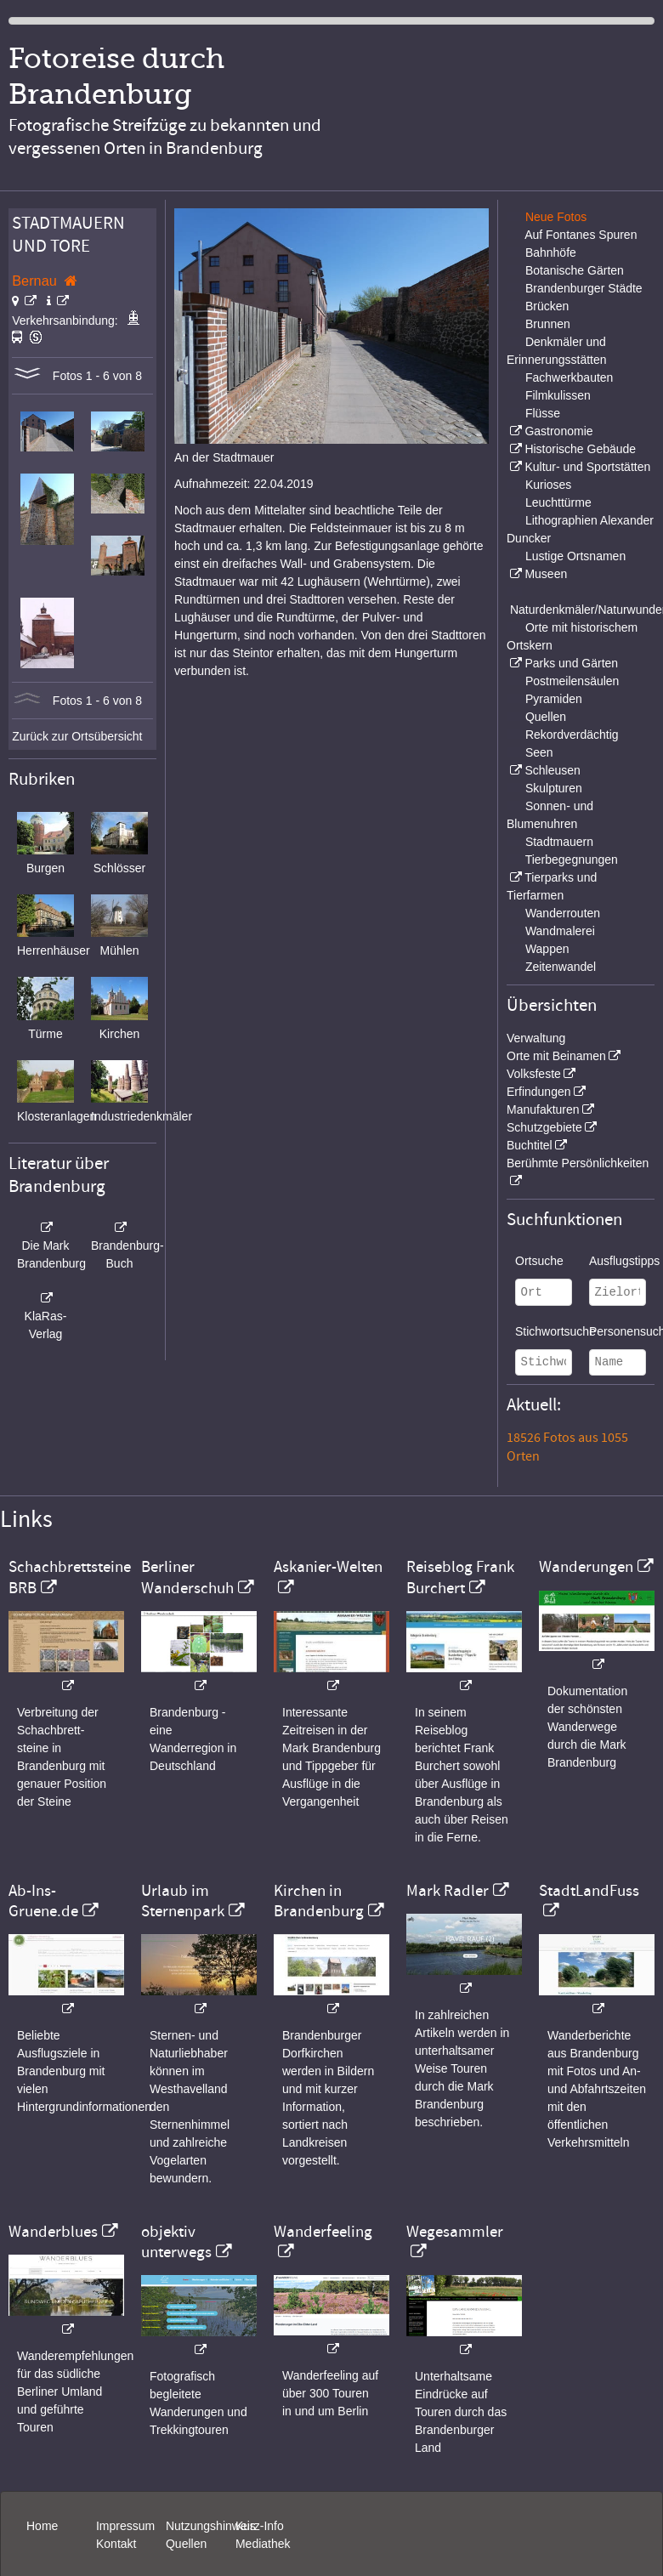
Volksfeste (534, 1074)
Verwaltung (536, 1038)
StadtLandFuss (589, 1891)
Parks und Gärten (571, 663)
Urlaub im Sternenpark (182, 1901)
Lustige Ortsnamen (575, 556)
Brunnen (547, 324)
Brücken (547, 306)
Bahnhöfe (550, 252)
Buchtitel (529, 1145)
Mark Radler (447, 1891)
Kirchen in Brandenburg (319, 1901)
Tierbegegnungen (571, 859)
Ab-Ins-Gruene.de (43, 1901)
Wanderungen (586, 1567)
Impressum (125, 2526)
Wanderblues (53, 2231)
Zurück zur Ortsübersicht (77, 736)
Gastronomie (558, 431)
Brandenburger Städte (584, 288)
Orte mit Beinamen (556, 1056)
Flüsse (542, 413)
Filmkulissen (558, 395)
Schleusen (552, 770)
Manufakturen (543, 1109)
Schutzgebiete (544, 1127)
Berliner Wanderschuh (187, 1577)
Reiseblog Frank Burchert (460, 1577)
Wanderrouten (562, 913)
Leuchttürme (558, 502)
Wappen (547, 949)
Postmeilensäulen (572, 681)
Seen (539, 752)
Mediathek (263, 2543)
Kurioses (548, 484)
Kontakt (116, 2543)
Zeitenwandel (560, 966)
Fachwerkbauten (569, 377)
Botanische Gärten (574, 270)
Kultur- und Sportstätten (587, 467)
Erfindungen (539, 1091)
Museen (545, 574)
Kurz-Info (259, 2526)
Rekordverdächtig (572, 734)
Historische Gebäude (580, 449)
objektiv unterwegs (176, 2241)
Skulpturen (553, 788)
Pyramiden (553, 699)
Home (42, 2526)
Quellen (545, 716)
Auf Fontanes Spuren (580, 234)
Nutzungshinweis (211, 2526)
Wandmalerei (560, 931)
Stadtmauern (559, 841)
